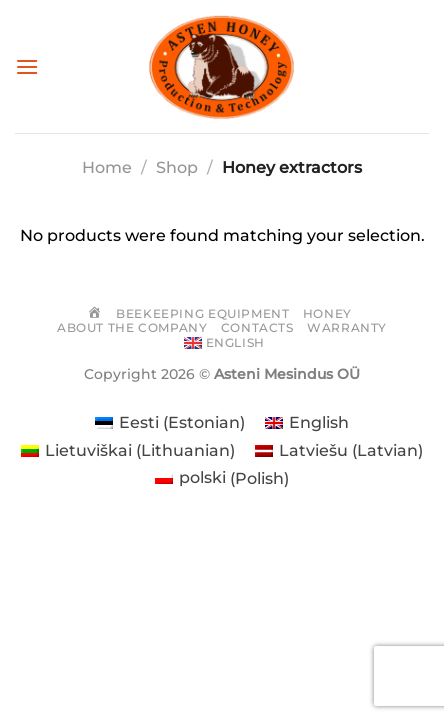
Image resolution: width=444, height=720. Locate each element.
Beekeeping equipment (202, 313)
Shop (177, 167)
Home (107, 167)
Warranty (347, 327)
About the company (132, 327)
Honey (327, 313)
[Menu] (27, 66)
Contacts (257, 327)
